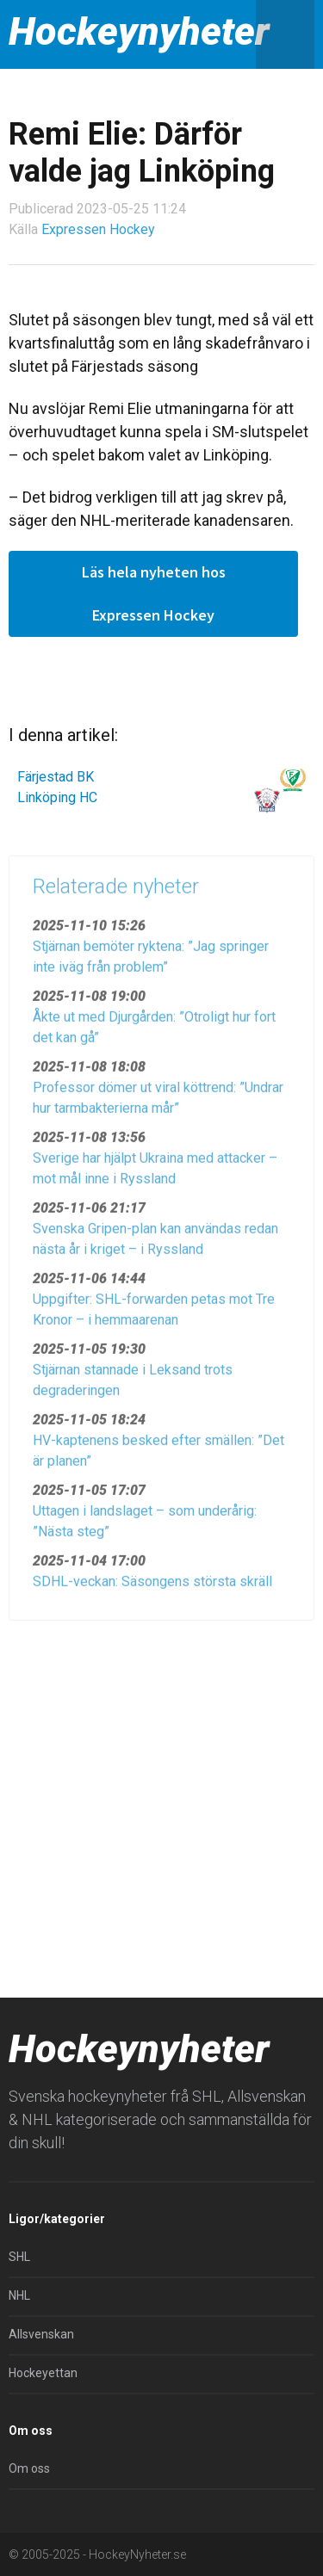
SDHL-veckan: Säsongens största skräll (152, 1586)
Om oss (29, 2468)
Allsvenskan (41, 2334)
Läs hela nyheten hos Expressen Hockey (154, 593)
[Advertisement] (161, 1801)
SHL (19, 2257)
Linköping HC (57, 797)
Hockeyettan (43, 2373)
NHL (19, 2295)
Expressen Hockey (98, 229)
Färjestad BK (55, 777)
